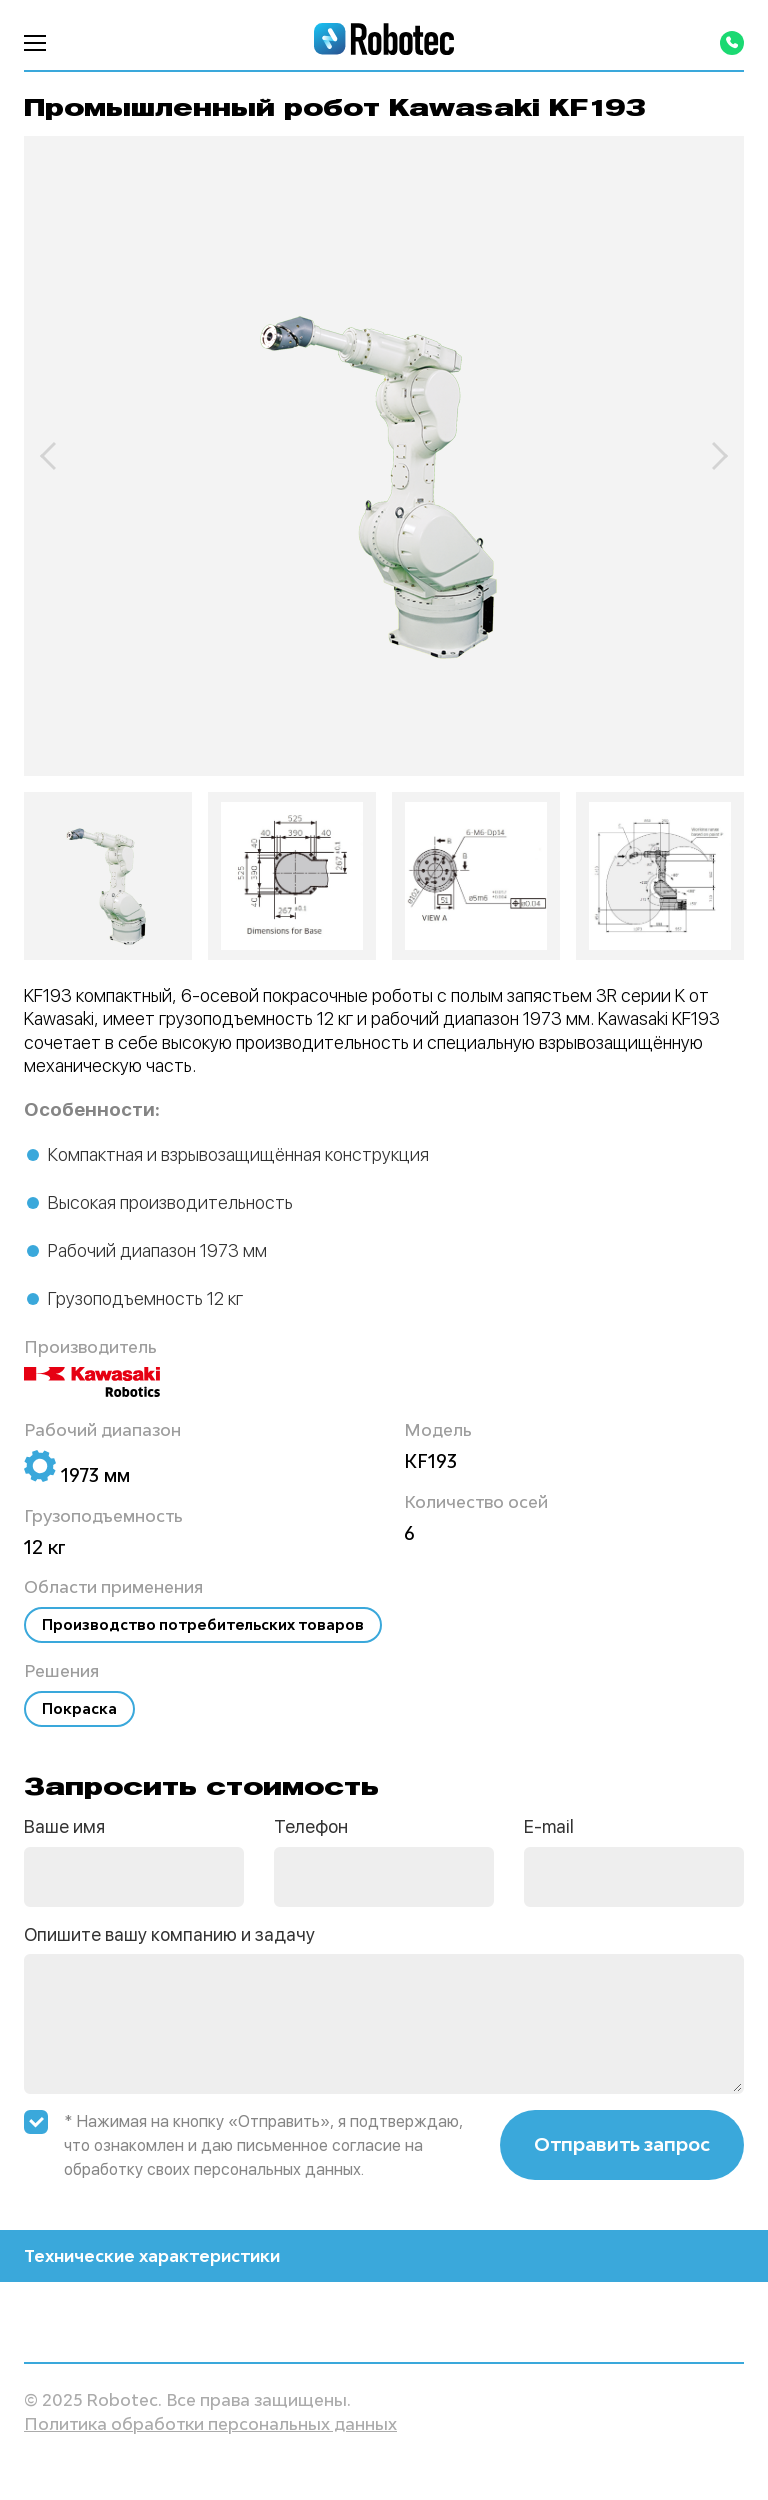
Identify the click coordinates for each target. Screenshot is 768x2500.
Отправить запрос (622, 2144)
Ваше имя (64, 1826)
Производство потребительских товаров (203, 1624)
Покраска (79, 1708)
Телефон (311, 1826)
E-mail (549, 1826)
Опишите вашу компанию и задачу (169, 1934)
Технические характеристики (384, 2256)
